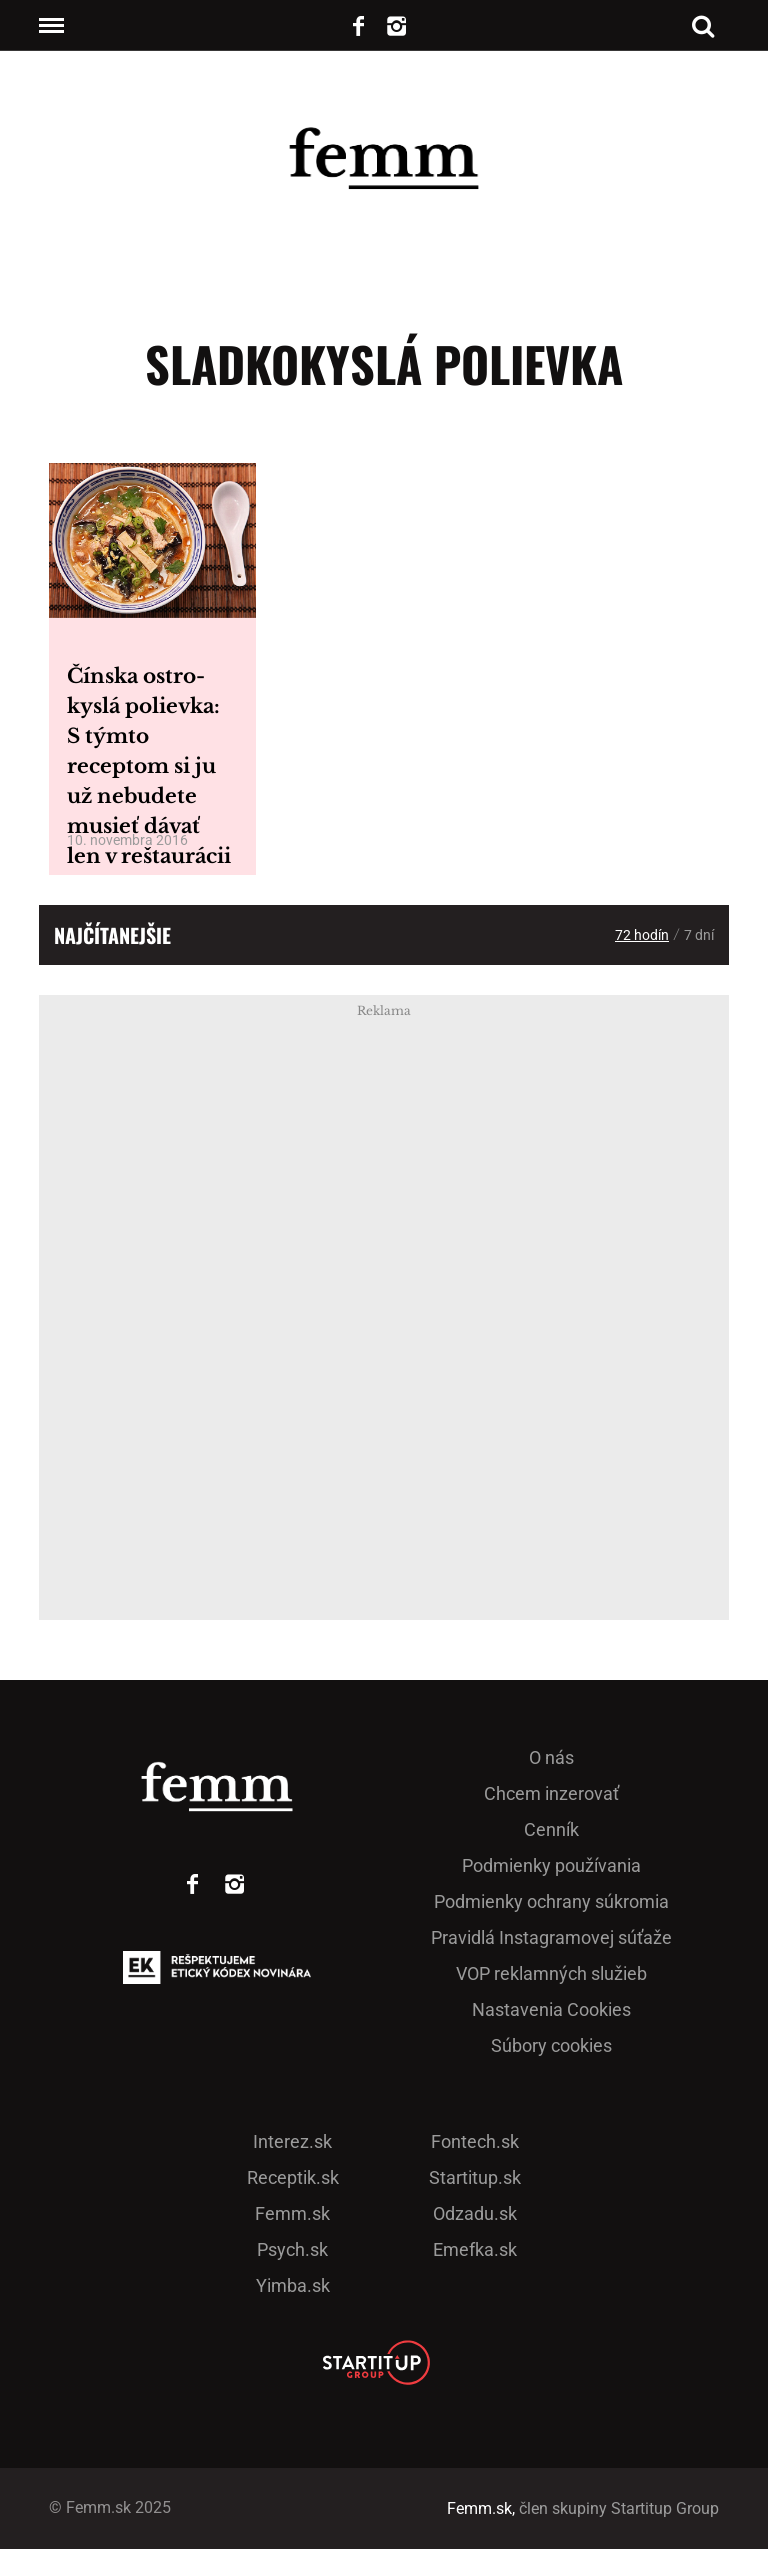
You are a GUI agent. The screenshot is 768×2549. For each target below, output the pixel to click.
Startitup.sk (475, 2177)
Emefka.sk (475, 2249)
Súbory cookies (551, 2045)
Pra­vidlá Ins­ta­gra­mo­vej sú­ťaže (551, 1937)
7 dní (699, 935)
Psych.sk (292, 2249)
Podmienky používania (551, 1865)
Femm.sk (292, 2213)
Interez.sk (292, 2141)
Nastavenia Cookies (551, 2009)
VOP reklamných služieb (551, 1973)
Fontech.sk (475, 2141)
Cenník (551, 1829)
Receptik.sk (293, 2177)
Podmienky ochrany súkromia (551, 1901)
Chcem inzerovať (551, 1793)
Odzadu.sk (475, 2213)
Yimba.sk (293, 2285)
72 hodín (642, 935)
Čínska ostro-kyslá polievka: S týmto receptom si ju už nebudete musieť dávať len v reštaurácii (149, 766)
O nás (551, 1757)
